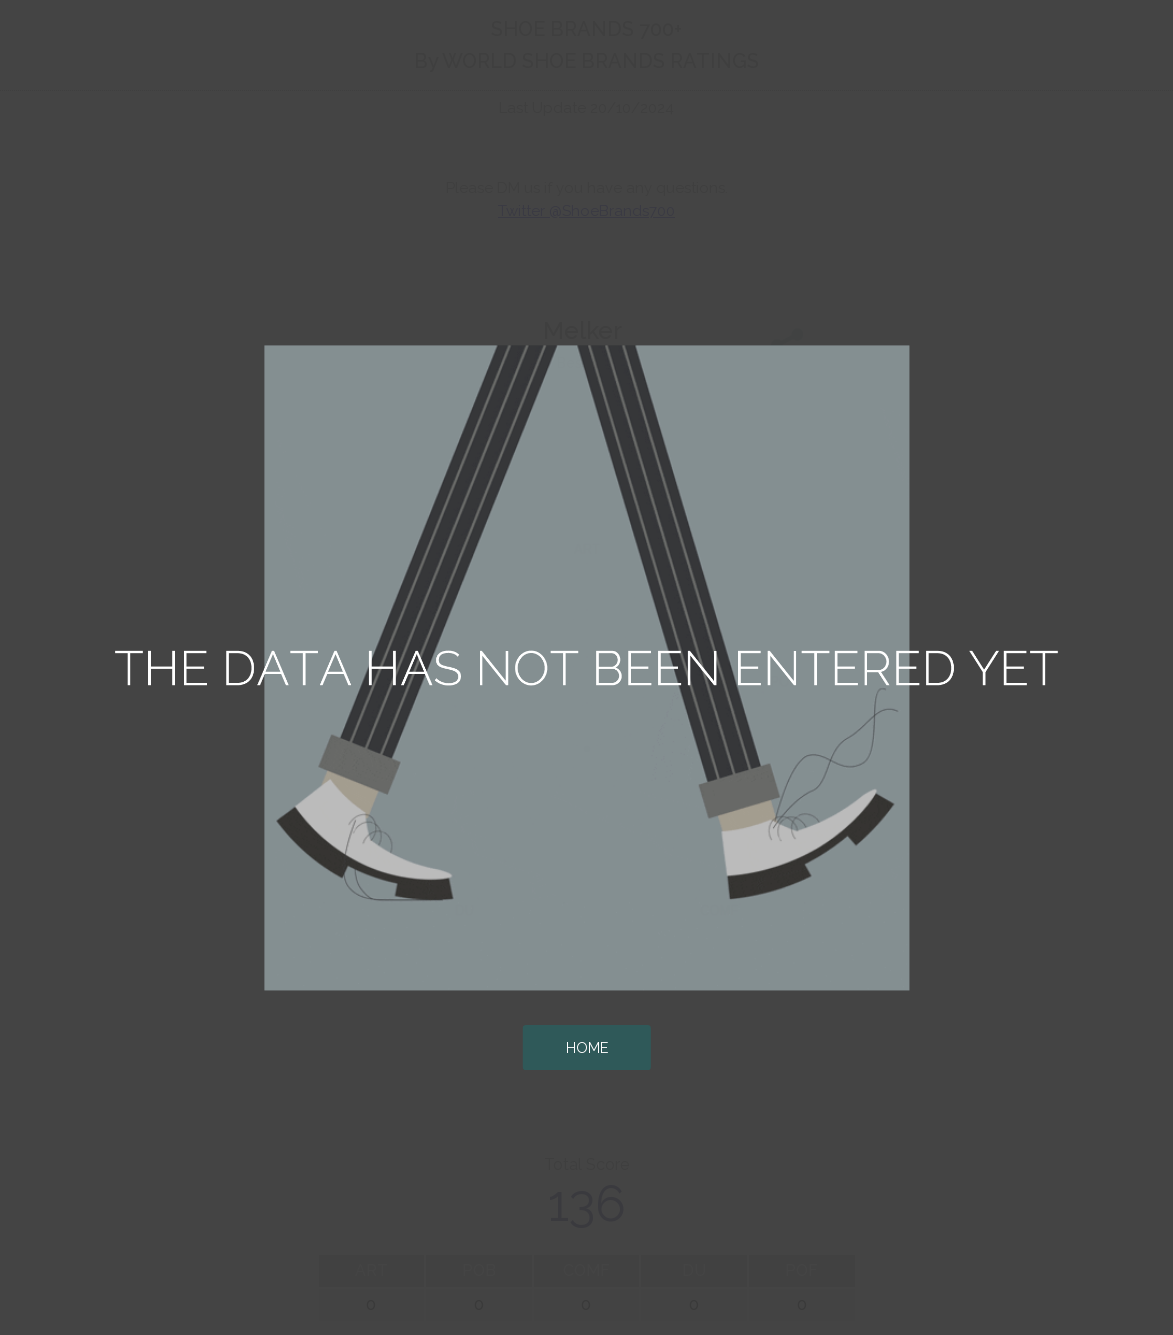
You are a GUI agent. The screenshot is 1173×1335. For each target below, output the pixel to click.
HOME (587, 1047)
